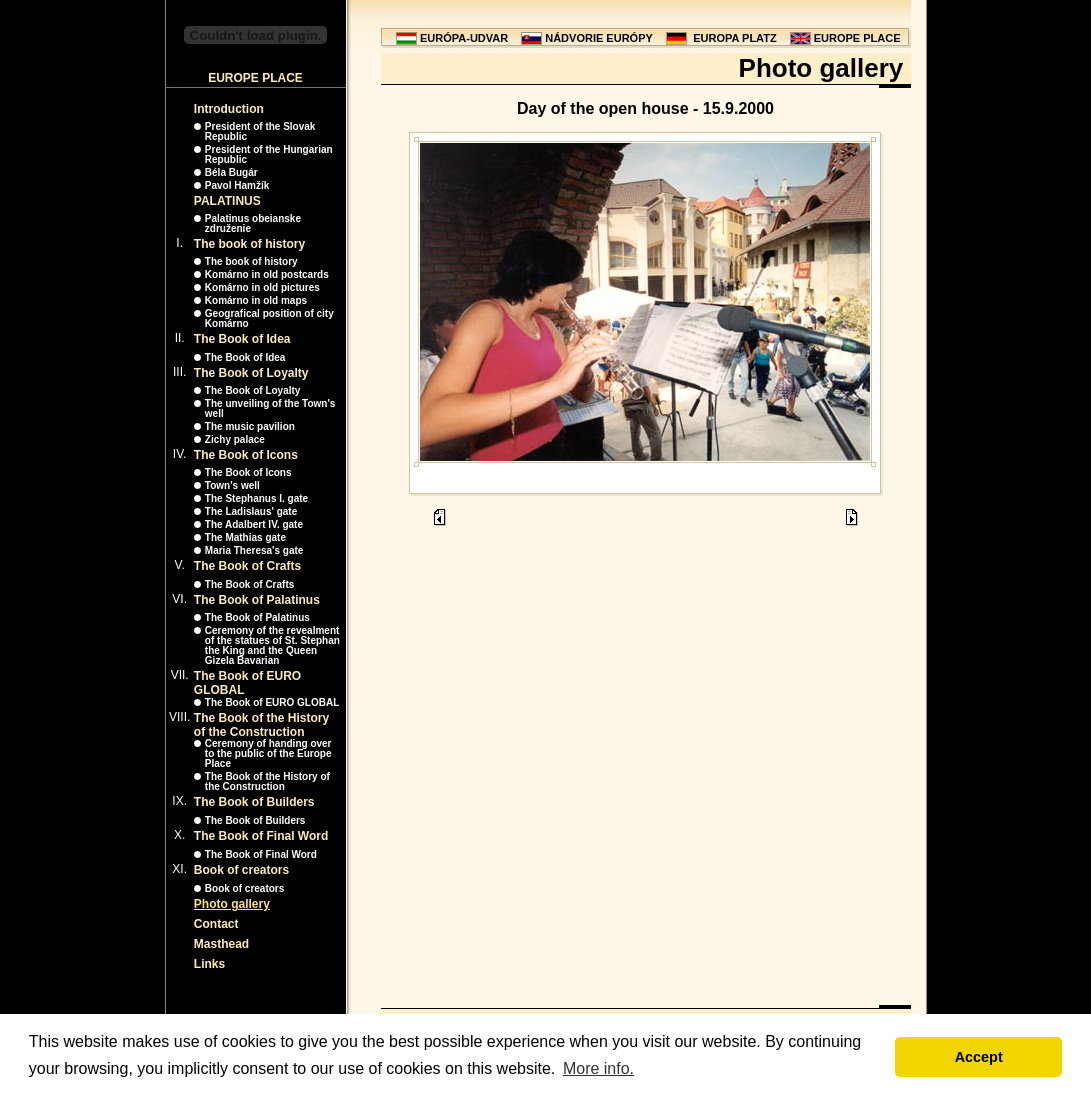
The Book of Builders (254, 802)
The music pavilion (250, 426)
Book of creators (241, 870)
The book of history (249, 244)
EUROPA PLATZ (735, 38)
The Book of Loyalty (251, 373)
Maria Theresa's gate (254, 550)
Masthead (221, 944)
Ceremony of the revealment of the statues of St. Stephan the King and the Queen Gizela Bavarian (272, 645)
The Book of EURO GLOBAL (272, 702)
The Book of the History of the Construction (261, 725)
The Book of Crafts (247, 566)
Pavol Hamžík (237, 185)
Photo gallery (232, 904)
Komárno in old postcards (267, 274)
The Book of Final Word (261, 836)
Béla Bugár (231, 172)
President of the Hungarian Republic (269, 154)
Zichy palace (235, 439)
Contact (216, 924)
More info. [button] (598, 1068)
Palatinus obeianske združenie (253, 223)
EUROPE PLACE (857, 38)
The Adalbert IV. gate (254, 524)
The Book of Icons (246, 455)
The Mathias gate (245, 537)
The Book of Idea (242, 339)
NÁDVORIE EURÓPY (599, 38)
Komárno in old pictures (262, 287)
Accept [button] (979, 1057)
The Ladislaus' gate (251, 511)
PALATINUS (227, 201)
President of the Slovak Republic (260, 131)
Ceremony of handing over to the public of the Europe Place (268, 753)
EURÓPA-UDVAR (464, 38)
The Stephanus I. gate (256, 498)
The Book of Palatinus (257, 600)
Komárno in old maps (256, 300)
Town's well (232, 485)
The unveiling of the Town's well (270, 408)
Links (209, 964)
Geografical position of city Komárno (269, 318)
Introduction (229, 109)
